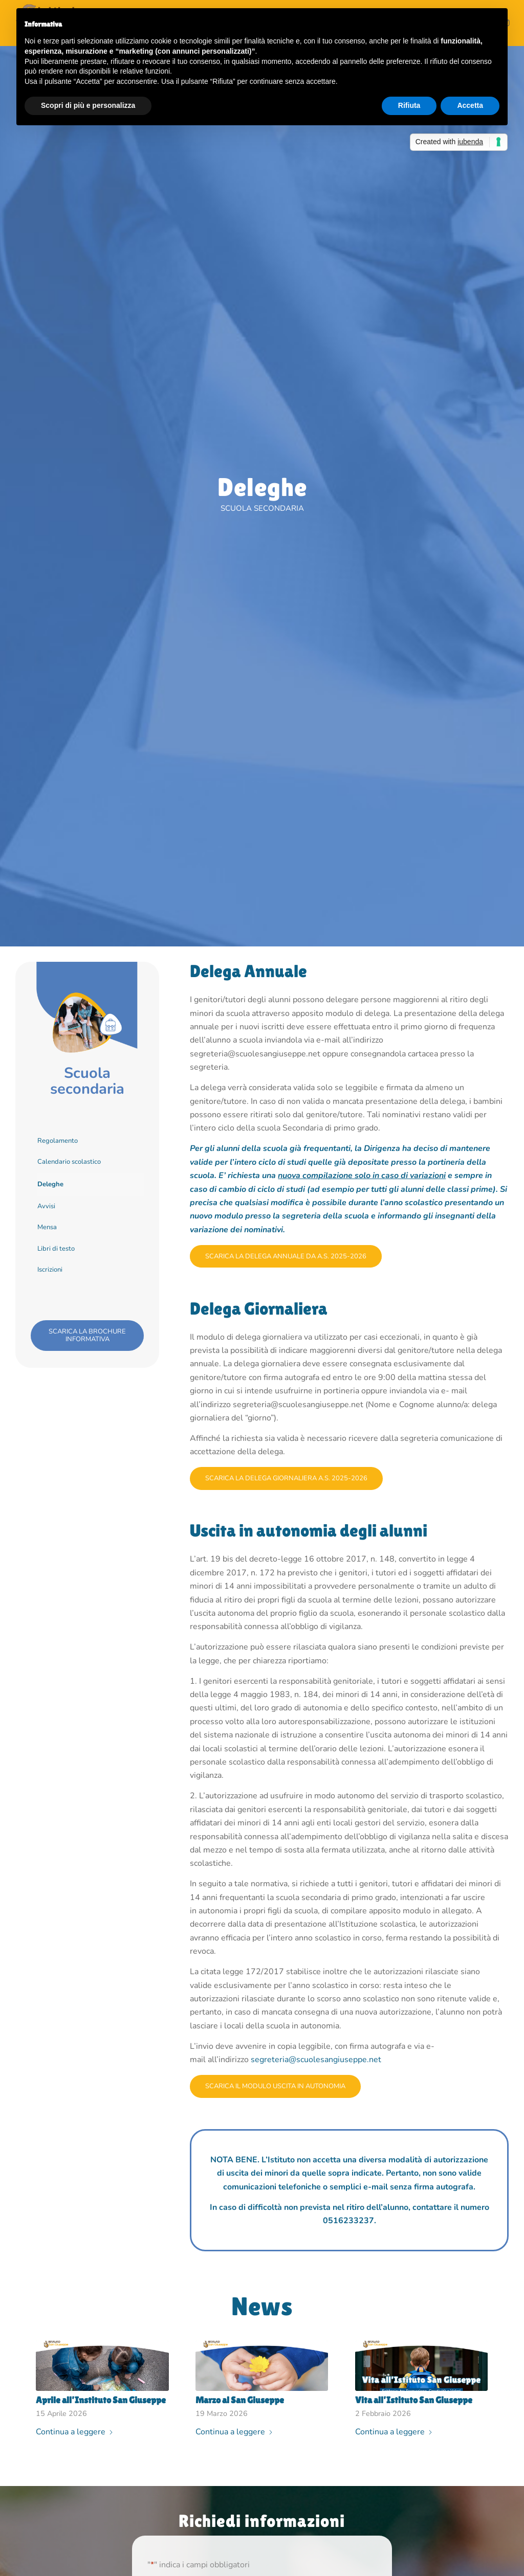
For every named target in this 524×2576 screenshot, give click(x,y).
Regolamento (57, 1140)
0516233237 (348, 2220)
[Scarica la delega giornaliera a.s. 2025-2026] (286, 1478)
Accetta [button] (470, 105)
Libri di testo (56, 1248)
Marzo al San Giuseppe (239, 2400)
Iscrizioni (49, 1269)
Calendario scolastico (69, 1161)
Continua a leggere (75, 2431)
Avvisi (46, 1206)
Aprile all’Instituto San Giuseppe (101, 2400)
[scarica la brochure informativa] (87, 1335)
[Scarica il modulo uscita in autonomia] (275, 2086)
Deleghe (50, 1184)
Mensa (47, 1227)
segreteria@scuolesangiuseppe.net (316, 2059)
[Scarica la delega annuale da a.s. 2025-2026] (286, 1256)
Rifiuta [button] (409, 105)
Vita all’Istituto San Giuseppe (413, 2400)
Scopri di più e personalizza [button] (88, 105)
